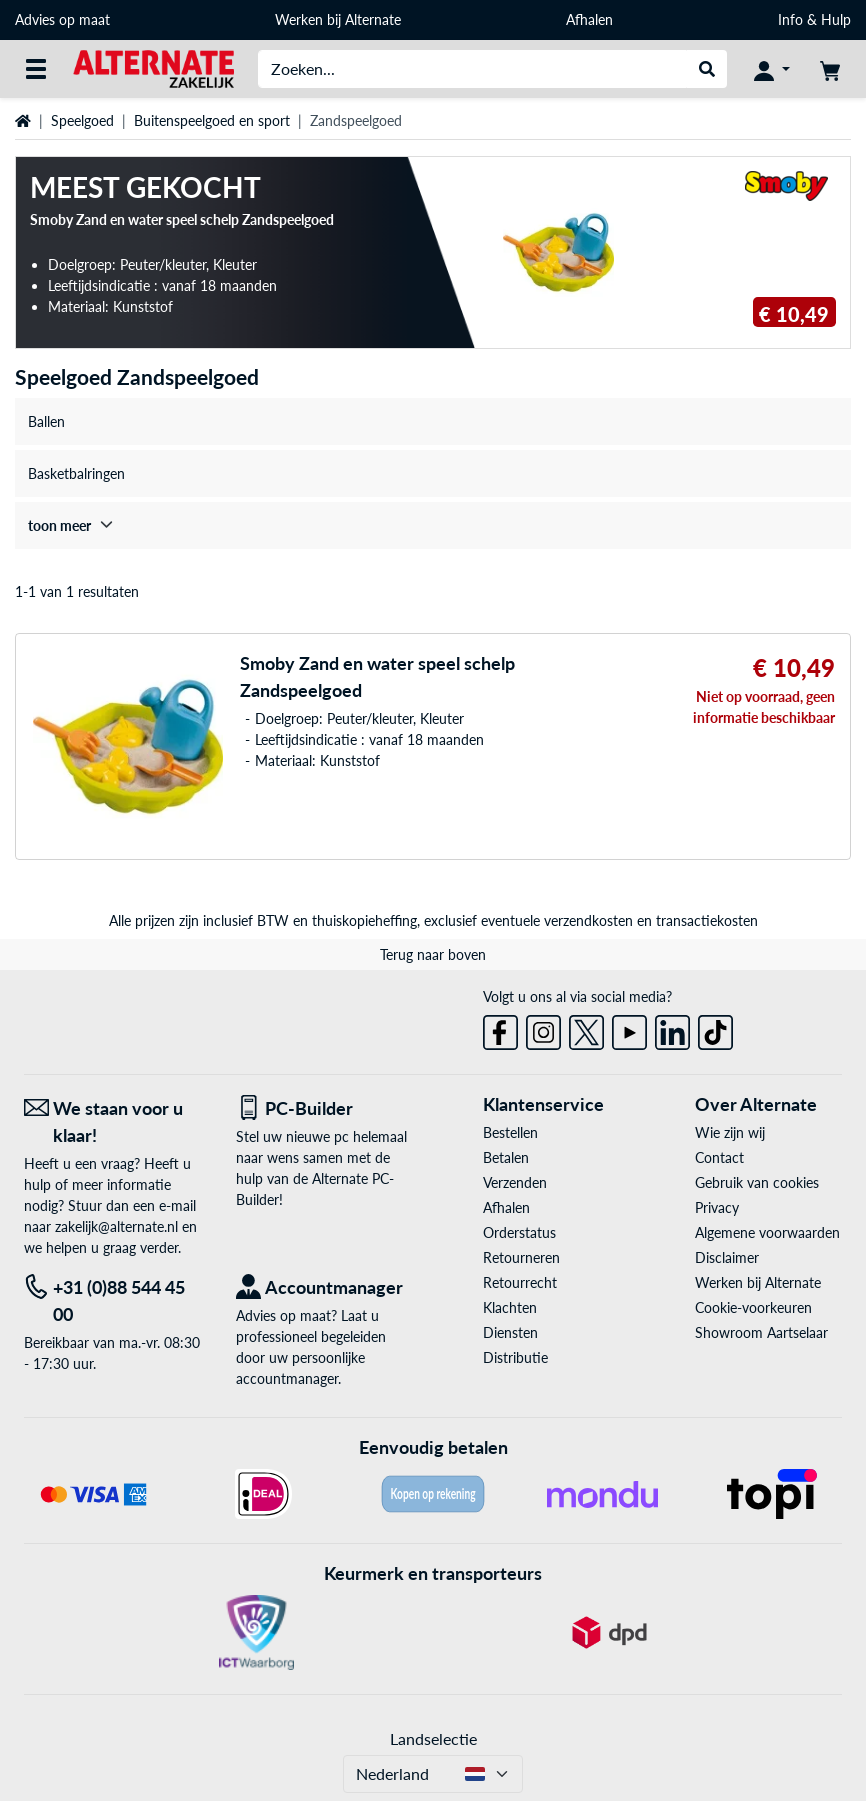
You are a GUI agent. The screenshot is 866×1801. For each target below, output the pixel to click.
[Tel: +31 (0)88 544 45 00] (115, 1301)
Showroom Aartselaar (761, 1332)
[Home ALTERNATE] (153, 67)
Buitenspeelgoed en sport (212, 120)
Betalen (506, 1157)
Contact (719, 1157)
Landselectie (433, 1738)
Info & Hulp (814, 19)
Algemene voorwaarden (767, 1232)
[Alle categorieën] (36, 69)
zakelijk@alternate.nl (116, 1226)
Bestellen (510, 1132)
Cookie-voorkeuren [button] (753, 1307)
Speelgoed (82, 120)
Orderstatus (519, 1232)
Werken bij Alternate (338, 19)
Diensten (510, 1332)
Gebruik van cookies (757, 1182)
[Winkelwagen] (830, 69)
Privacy (717, 1207)
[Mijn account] (772, 69)
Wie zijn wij (730, 1132)
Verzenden (515, 1182)
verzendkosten (588, 920)
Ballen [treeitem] (46, 421)
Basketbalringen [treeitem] (76, 473)
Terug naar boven (433, 954)
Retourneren (521, 1257)
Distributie (515, 1357)
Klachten (510, 1307)
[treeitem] (433, 525)
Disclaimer (727, 1257)
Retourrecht (520, 1282)
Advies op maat (62, 19)
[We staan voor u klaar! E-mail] (115, 1122)
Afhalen (589, 19)
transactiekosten (707, 920)
